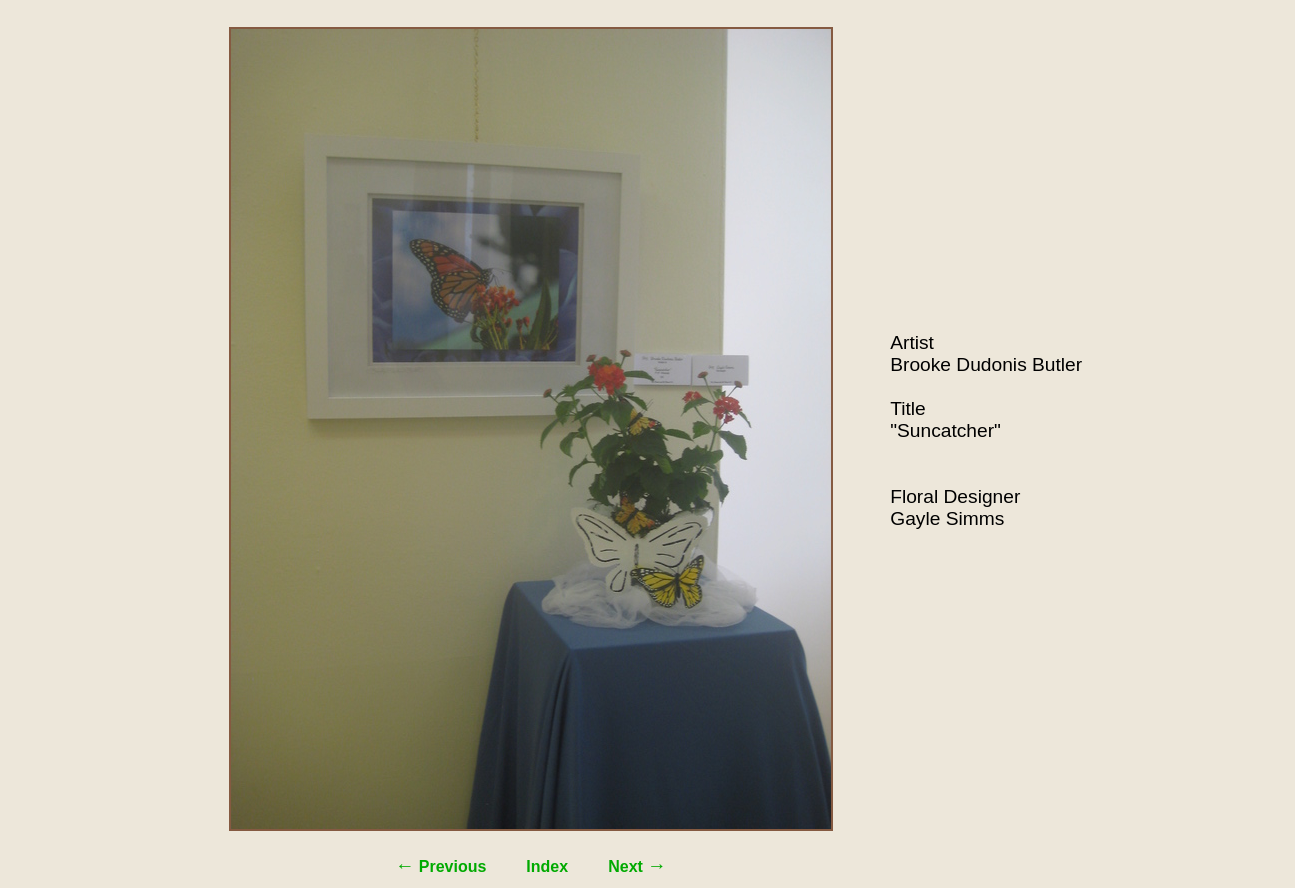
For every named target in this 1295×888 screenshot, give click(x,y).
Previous (440, 866)
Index (547, 866)
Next (637, 866)
